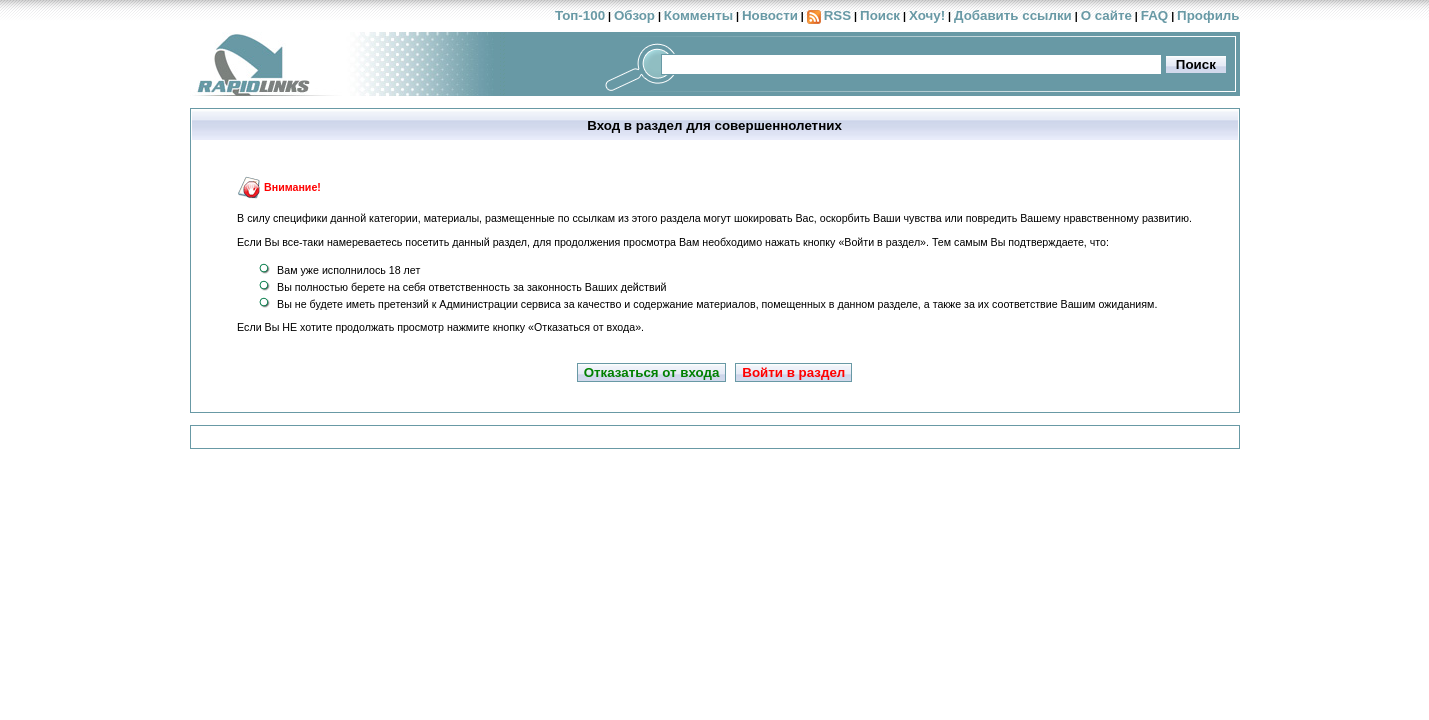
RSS (837, 15)
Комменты (698, 15)
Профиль (1208, 15)
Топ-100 (580, 15)
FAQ (1154, 15)
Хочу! (927, 15)
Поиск (880, 15)
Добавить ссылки (1013, 15)
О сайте (1106, 15)
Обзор (634, 15)
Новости (770, 15)
